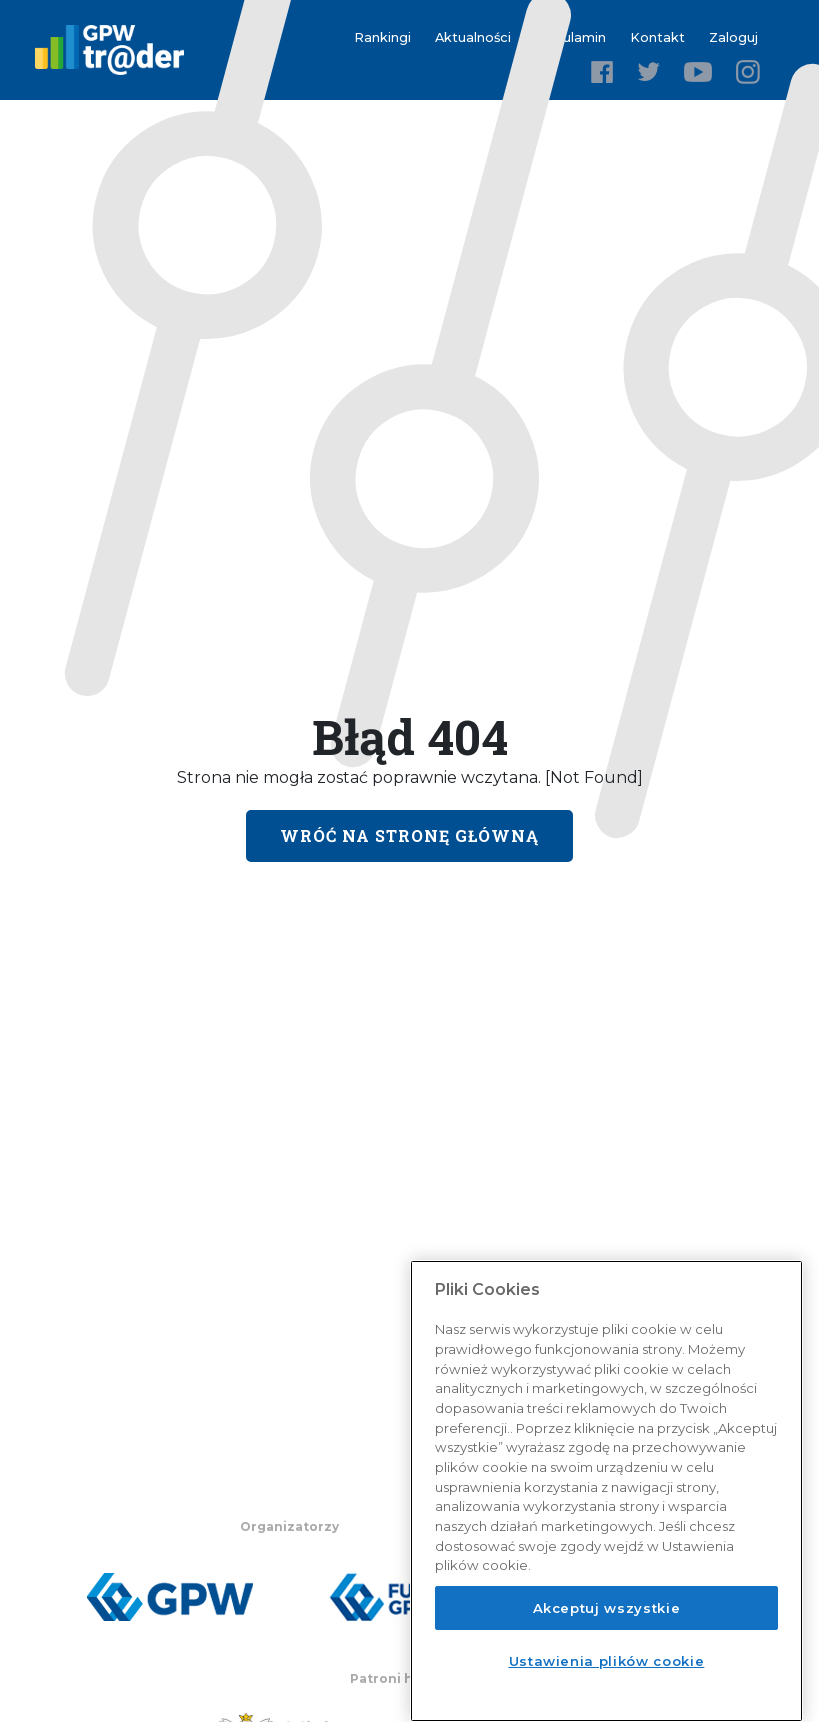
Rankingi (382, 37)
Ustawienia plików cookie (607, 1661)
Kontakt (657, 37)
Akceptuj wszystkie (607, 1608)
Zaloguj (733, 37)
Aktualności (473, 37)
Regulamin (570, 37)
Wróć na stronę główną (409, 835)
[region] (606, 1491)
